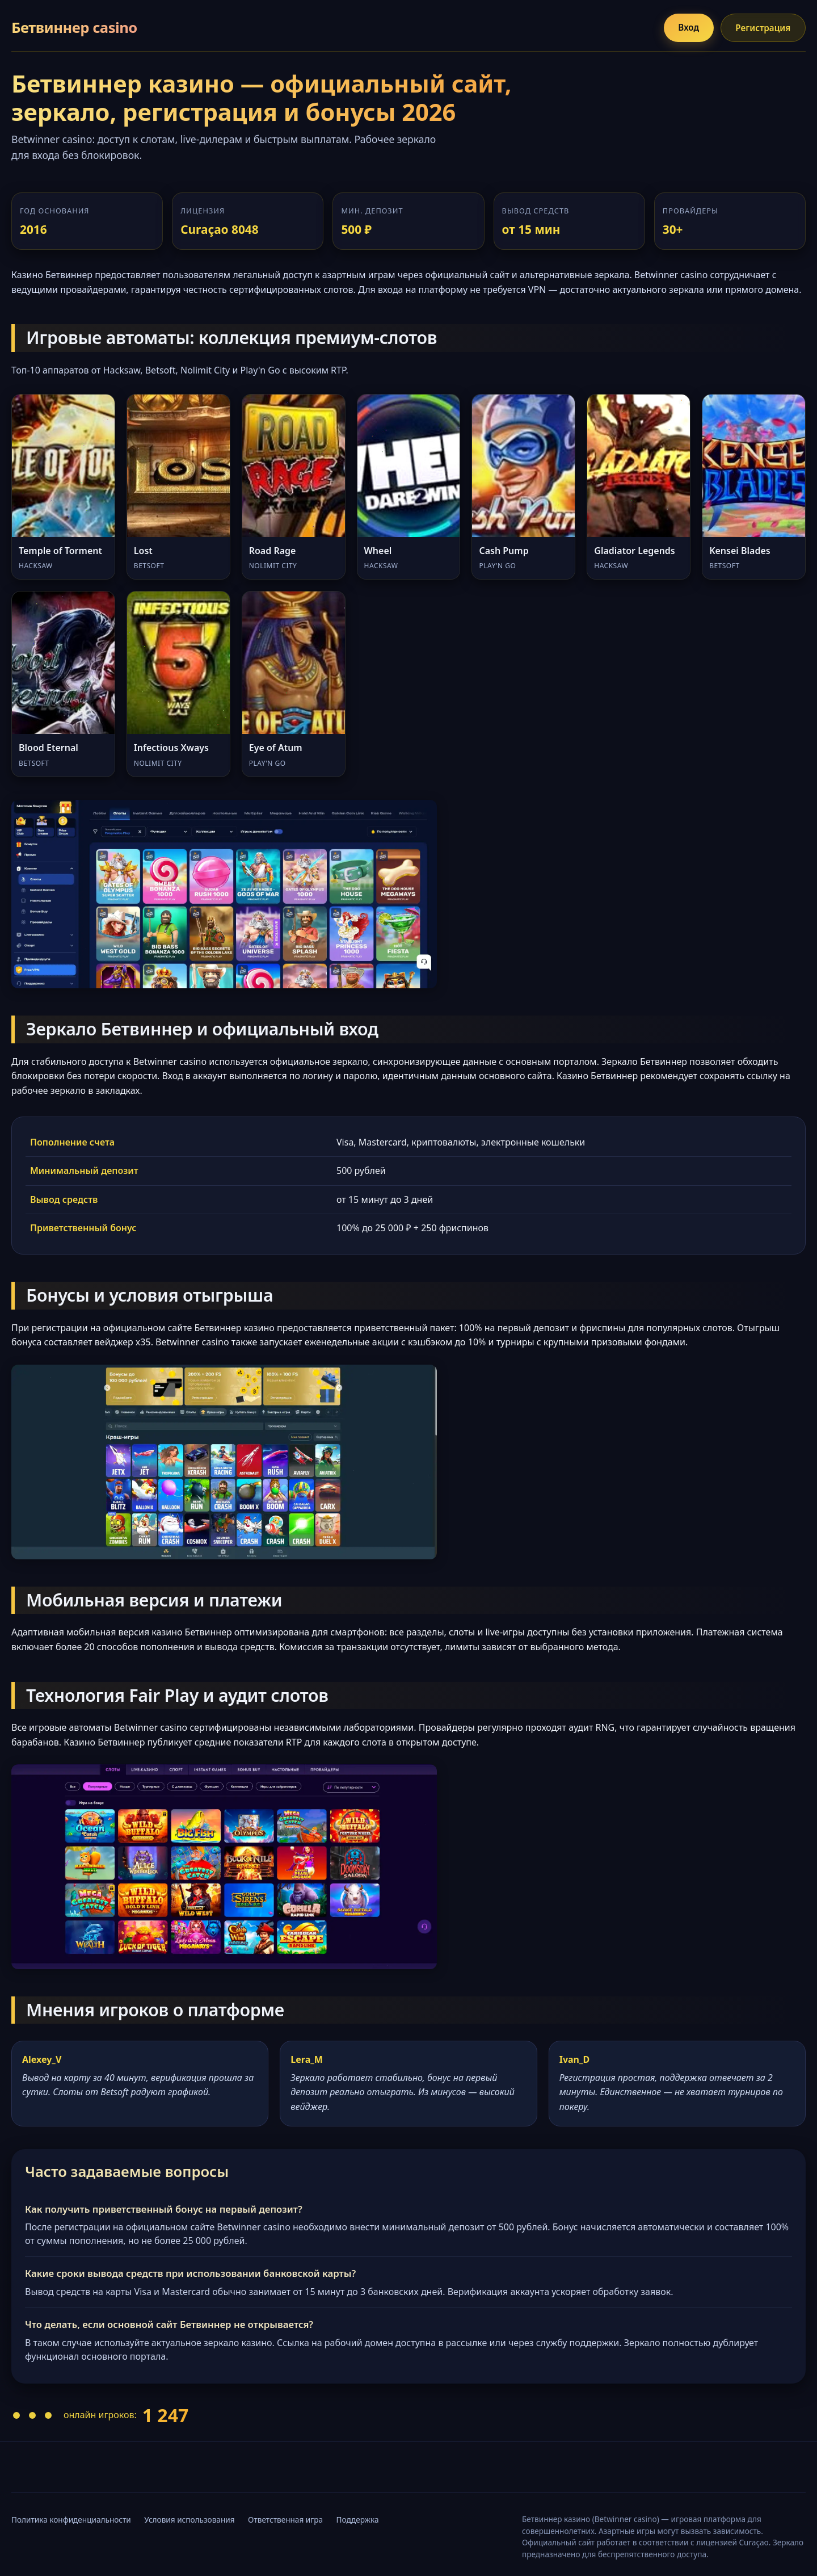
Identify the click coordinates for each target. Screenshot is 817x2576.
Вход (684, 27)
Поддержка (357, 2519)
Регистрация (761, 27)
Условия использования (189, 2519)
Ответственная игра (285, 2519)
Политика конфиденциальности (71, 2519)
